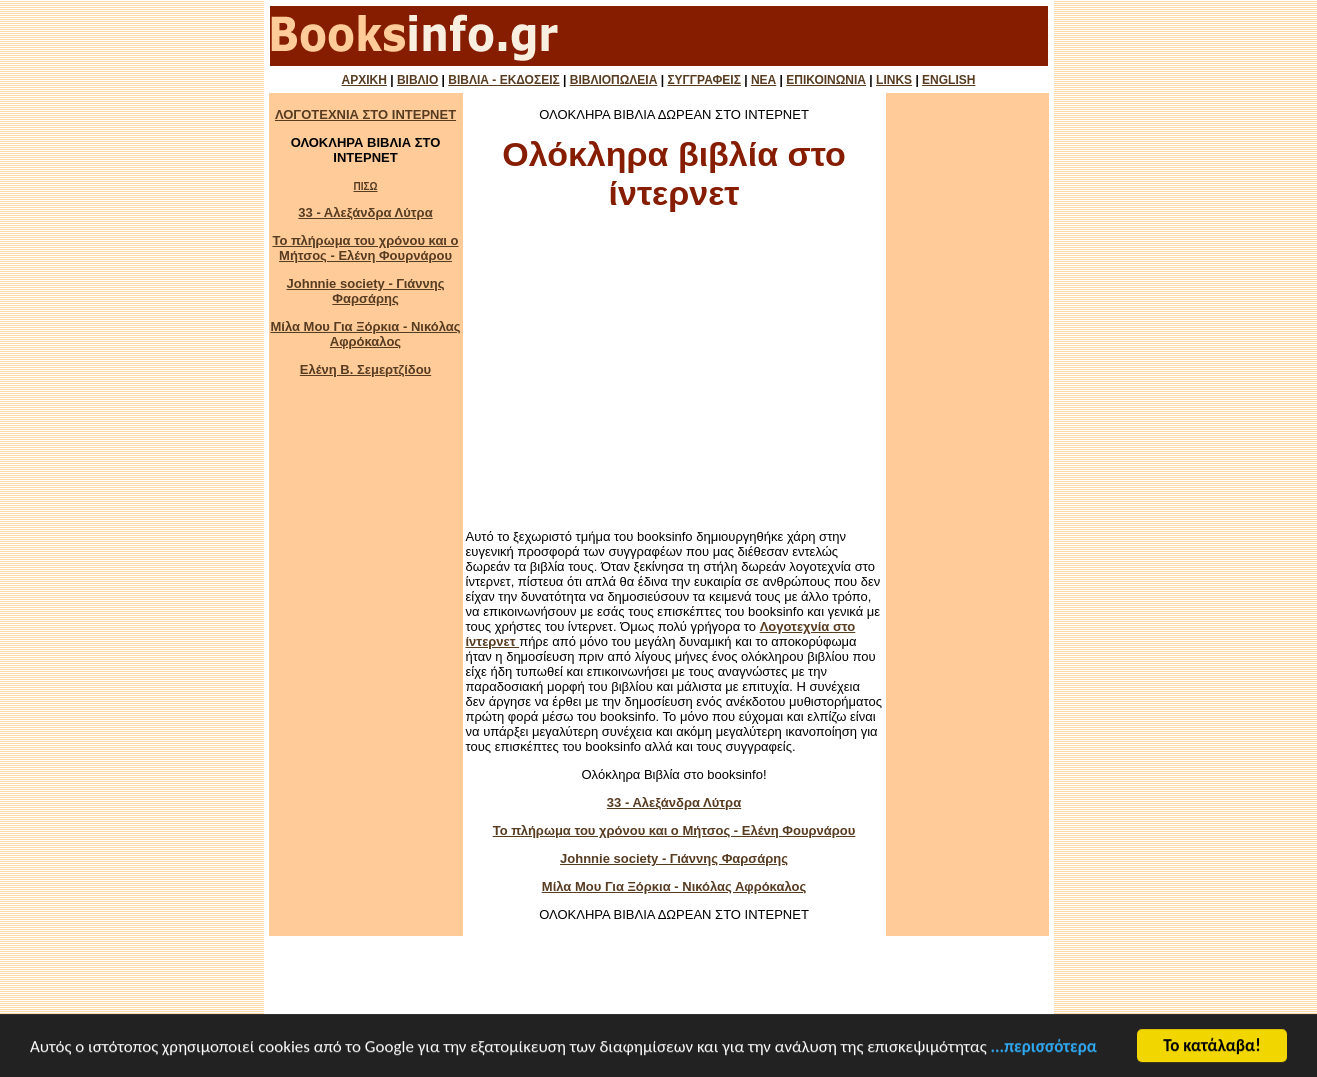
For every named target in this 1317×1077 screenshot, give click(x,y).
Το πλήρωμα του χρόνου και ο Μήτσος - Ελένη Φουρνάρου (365, 248)
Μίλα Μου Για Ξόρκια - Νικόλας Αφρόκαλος (365, 334)
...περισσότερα (1044, 1047)
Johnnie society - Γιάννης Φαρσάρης (366, 291)
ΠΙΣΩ (365, 186)
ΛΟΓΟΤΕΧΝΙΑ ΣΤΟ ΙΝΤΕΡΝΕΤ (365, 114)
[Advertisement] (674, 376)
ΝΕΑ (763, 80)
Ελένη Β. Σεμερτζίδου (365, 369)
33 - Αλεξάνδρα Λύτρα (365, 212)
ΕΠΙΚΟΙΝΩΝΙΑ (826, 80)
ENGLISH (948, 80)
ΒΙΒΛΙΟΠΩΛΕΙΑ (614, 80)
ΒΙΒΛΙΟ (417, 80)
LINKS (894, 80)
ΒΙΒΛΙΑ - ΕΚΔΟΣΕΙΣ (503, 80)
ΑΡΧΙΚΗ (364, 80)
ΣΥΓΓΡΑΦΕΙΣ (703, 80)
